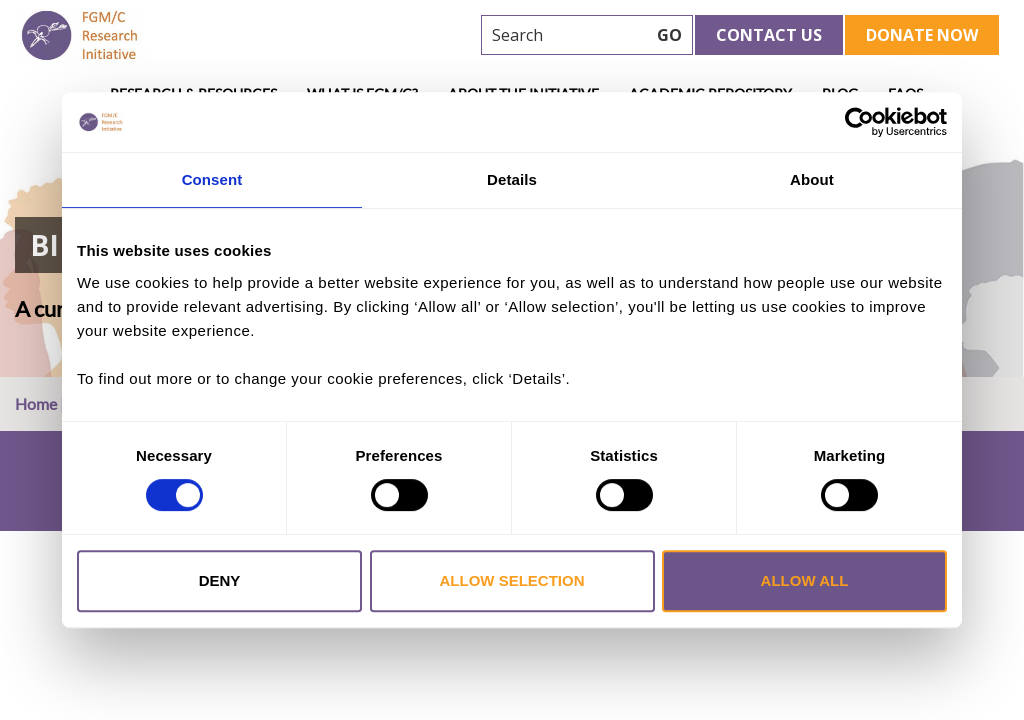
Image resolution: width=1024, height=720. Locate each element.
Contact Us (769, 35)
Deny (220, 580)
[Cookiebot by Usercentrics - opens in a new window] (859, 122)
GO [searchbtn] (669, 35)
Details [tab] (512, 179)
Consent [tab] (212, 179)
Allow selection (512, 580)
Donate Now (922, 35)
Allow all (805, 580)
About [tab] (812, 179)
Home (36, 403)
